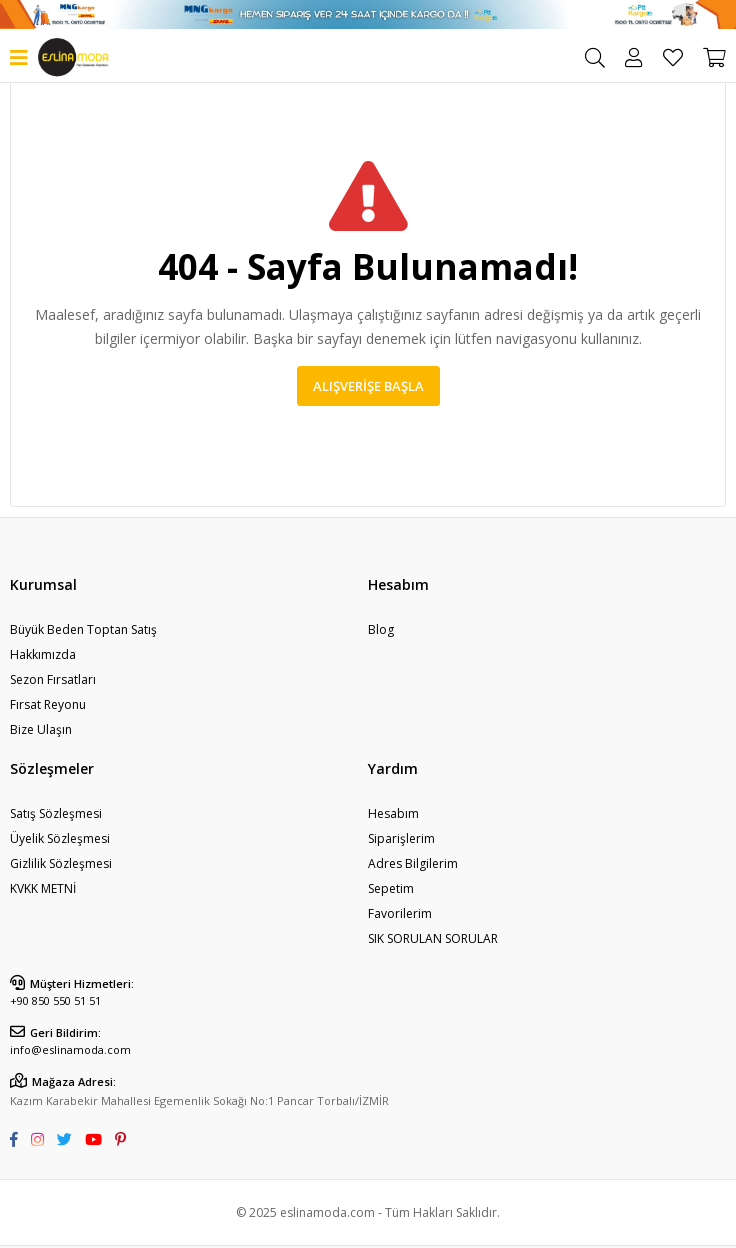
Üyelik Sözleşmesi (60, 838)
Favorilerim (673, 58)
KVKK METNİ (43, 888)
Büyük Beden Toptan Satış (83, 629)
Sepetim (391, 888)
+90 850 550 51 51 (55, 1000)
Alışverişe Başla (368, 386)
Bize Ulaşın (41, 729)
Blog (381, 629)
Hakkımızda (43, 654)
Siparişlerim (401, 838)
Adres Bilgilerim (413, 863)
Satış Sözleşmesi (56, 813)
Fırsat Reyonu (48, 704)
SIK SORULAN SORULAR (433, 938)
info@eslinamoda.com (70, 1049)
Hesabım (393, 813)
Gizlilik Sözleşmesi (61, 863)
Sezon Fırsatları (53, 679)
